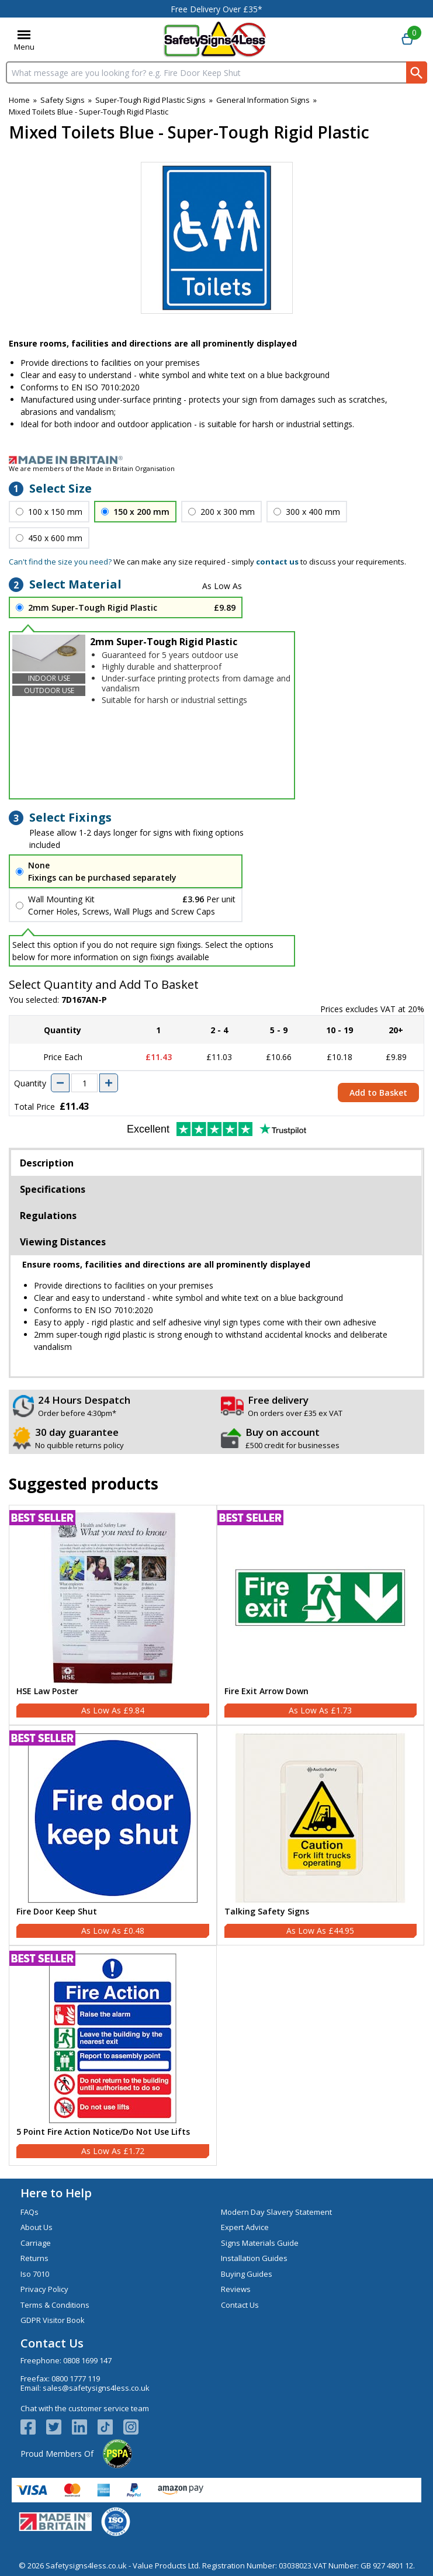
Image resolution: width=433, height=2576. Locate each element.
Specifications (52, 1189)
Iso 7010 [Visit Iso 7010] (34, 2274)
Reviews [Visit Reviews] (236, 2289)
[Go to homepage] (214, 39)
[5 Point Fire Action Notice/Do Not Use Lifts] (113, 2055)
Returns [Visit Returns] (34, 2258)
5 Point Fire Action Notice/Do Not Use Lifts (103, 2132)
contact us (277, 561)
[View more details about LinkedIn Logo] (85, 2427)
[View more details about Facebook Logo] (33, 2427)
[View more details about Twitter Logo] (59, 2427)
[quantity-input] (84, 1083)
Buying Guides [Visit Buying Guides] (246, 2274)
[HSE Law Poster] (113, 1615)
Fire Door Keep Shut (56, 1912)
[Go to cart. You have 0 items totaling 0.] (407, 40)
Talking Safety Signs (266, 1912)
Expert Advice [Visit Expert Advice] (245, 2227)
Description (47, 1163)
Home (19, 100)
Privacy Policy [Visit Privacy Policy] (44, 2289)
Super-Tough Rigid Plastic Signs (150, 100)
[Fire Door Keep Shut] (113, 1835)
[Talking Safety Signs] (321, 1835)
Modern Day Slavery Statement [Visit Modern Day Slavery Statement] (276, 2212)
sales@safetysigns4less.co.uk (96, 2388)
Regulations (48, 1215)
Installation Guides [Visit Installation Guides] (254, 2258)
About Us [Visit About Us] (36, 2227)
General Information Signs (263, 100)
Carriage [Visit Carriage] (35, 2243)
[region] (112, 1597)
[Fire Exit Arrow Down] (321, 1615)
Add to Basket (378, 1092)
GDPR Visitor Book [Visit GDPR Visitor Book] (52, 2320)
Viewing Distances (63, 1241)
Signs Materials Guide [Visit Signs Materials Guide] (260, 2243)
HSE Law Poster (47, 1691)
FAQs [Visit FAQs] (29, 2212)
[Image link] (216, 460)
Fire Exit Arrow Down (266, 1691)
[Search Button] (416, 72)
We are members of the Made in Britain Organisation (92, 468)
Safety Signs (62, 100)
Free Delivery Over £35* (216, 9)
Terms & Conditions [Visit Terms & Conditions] (54, 2305)
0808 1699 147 (87, 2360)
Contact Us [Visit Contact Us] (240, 2305)
